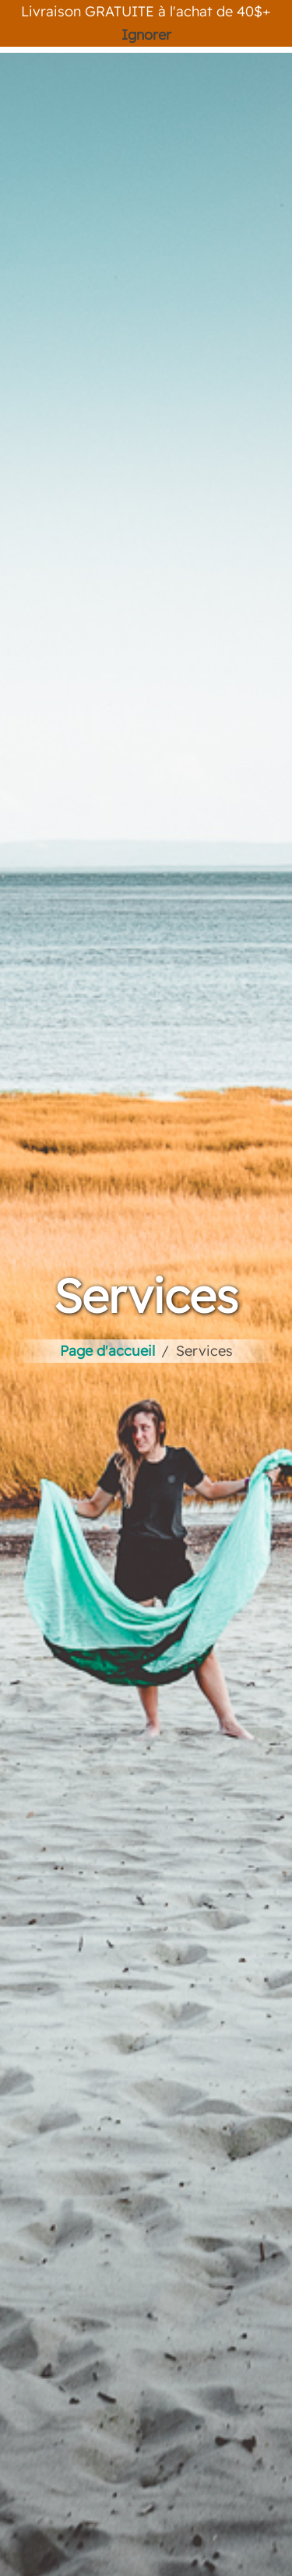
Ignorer (146, 35)
